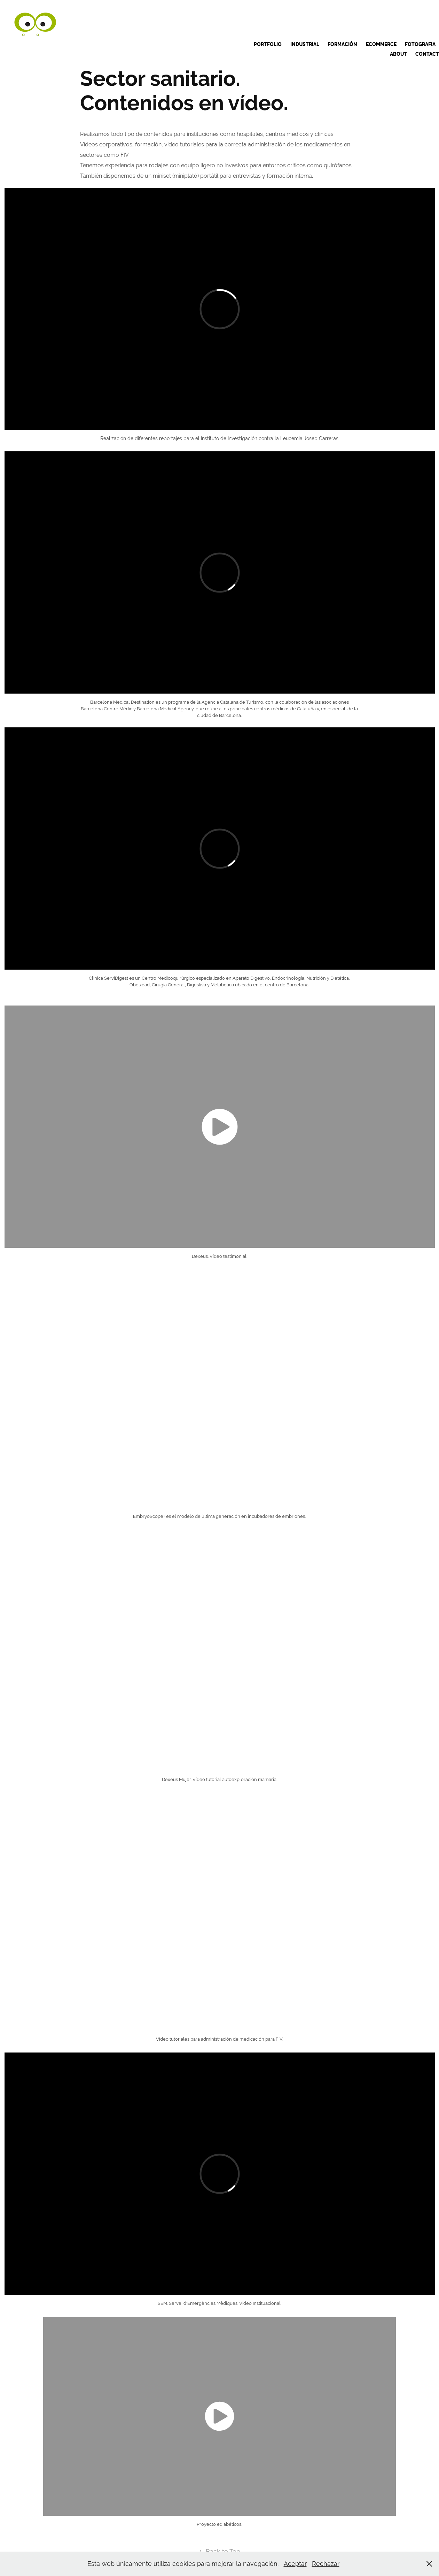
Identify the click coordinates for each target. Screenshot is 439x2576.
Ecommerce (381, 44)
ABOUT (398, 54)
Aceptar (295, 2563)
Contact (427, 54)
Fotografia (420, 44)
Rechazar (325, 2563)
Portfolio (268, 44)
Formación (342, 44)
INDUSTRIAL (304, 44)
